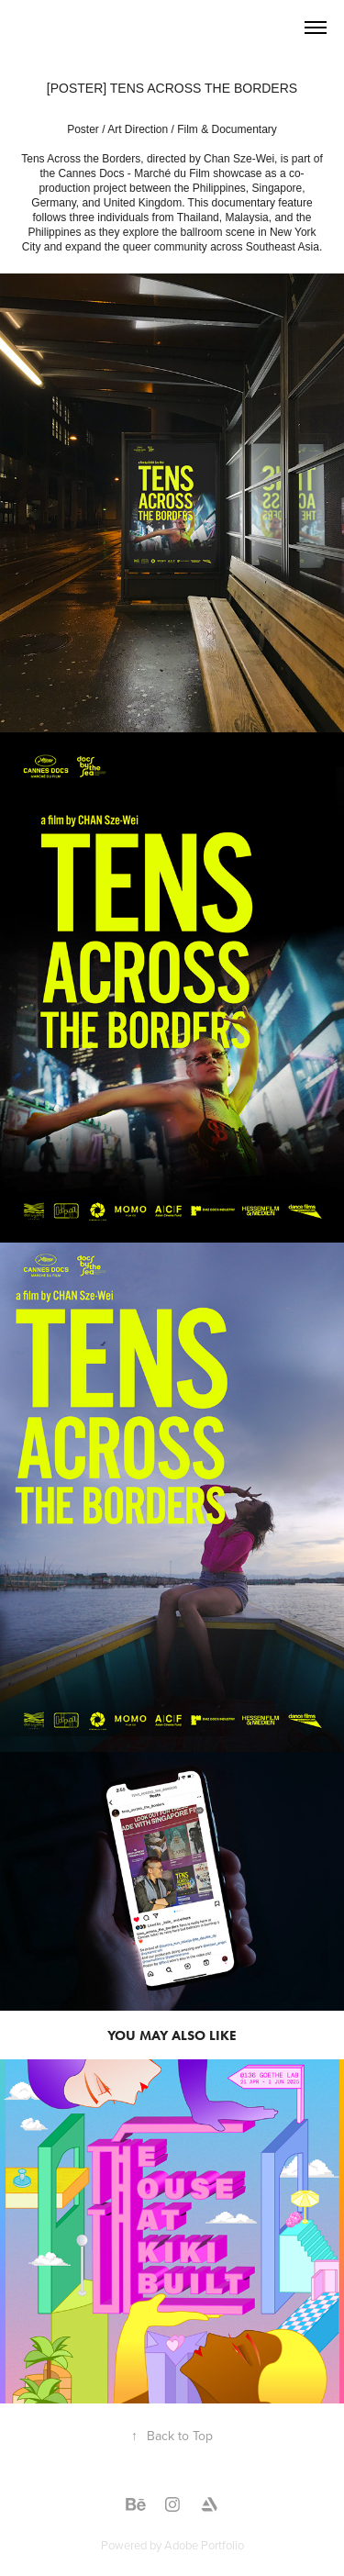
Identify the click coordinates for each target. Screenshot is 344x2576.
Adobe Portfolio (204, 2545)
